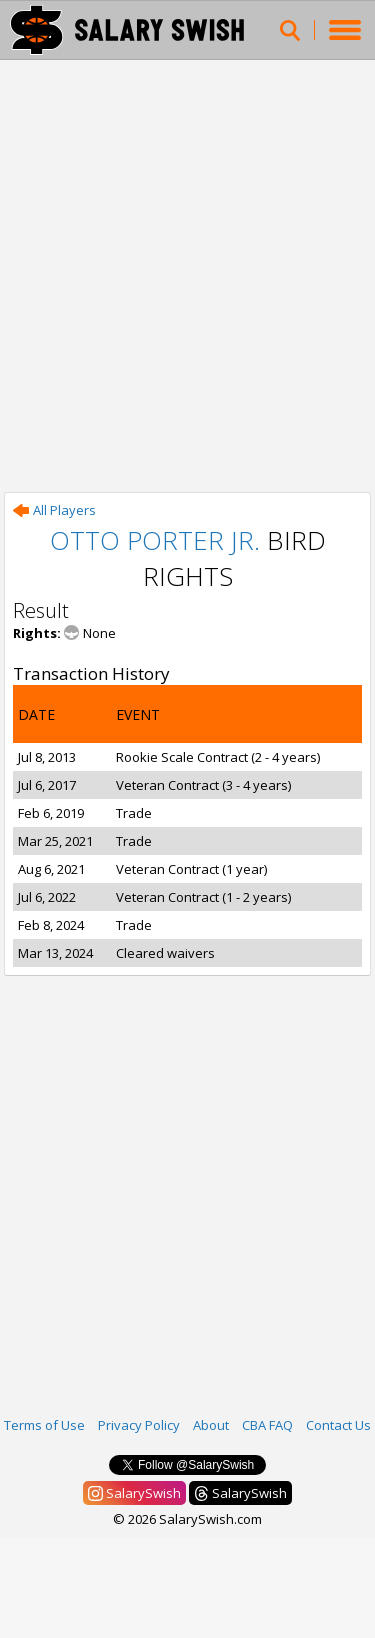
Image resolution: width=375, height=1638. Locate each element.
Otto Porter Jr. (155, 540)
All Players (54, 510)
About (211, 1425)
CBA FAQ (267, 1425)
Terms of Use (44, 1425)
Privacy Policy (139, 1425)
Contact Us (338, 1425)
